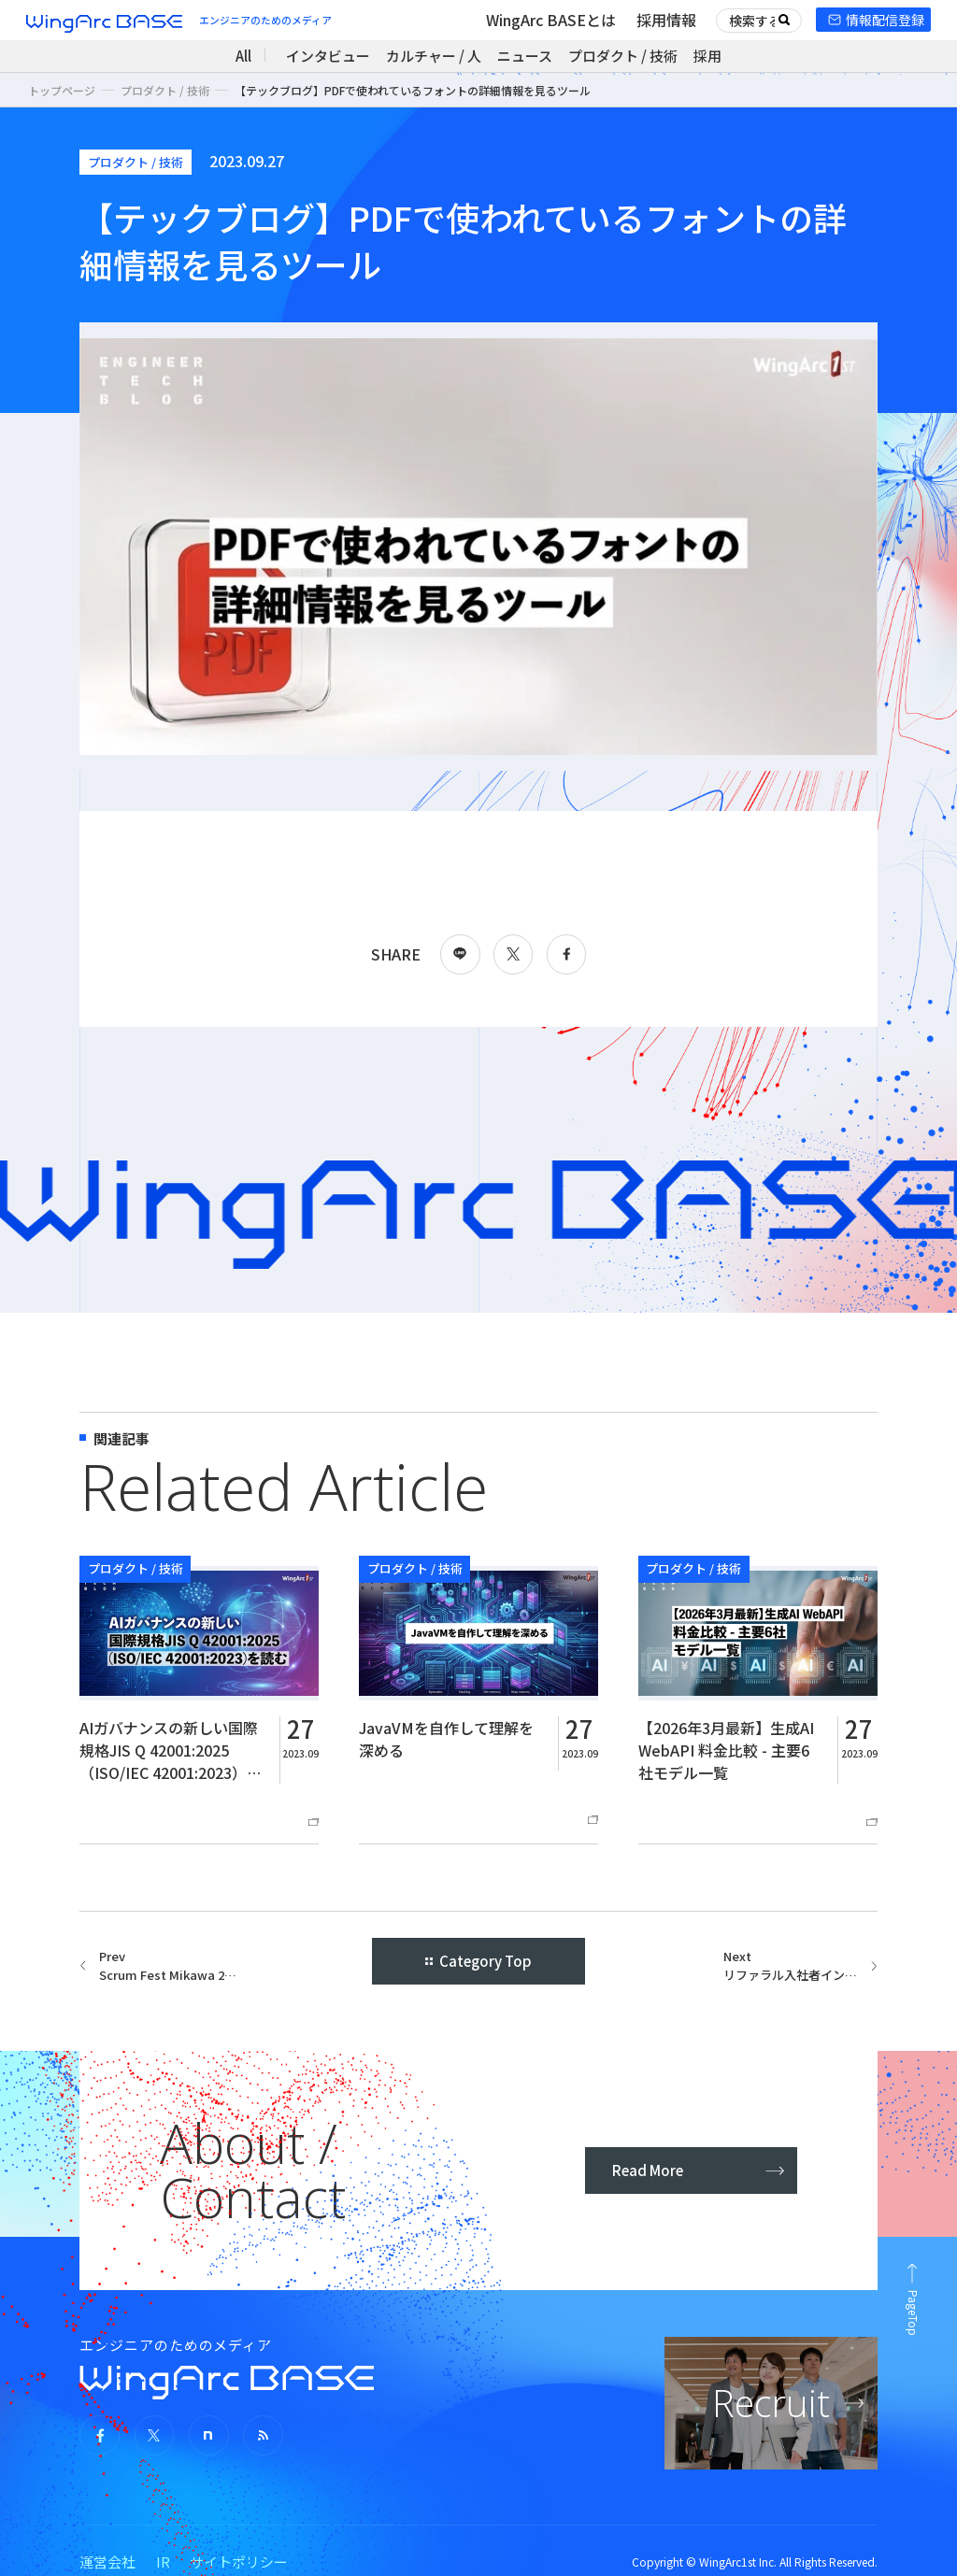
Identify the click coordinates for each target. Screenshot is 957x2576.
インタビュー (328, 55)
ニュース (524, 55)
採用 (707, 55)
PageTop (913, 2313)
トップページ (61, 90)
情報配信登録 (885, 19)
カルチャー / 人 (433, 55)
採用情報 (666, 19)
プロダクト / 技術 (623, 55)
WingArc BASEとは (551, 19)
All (243, 55)
